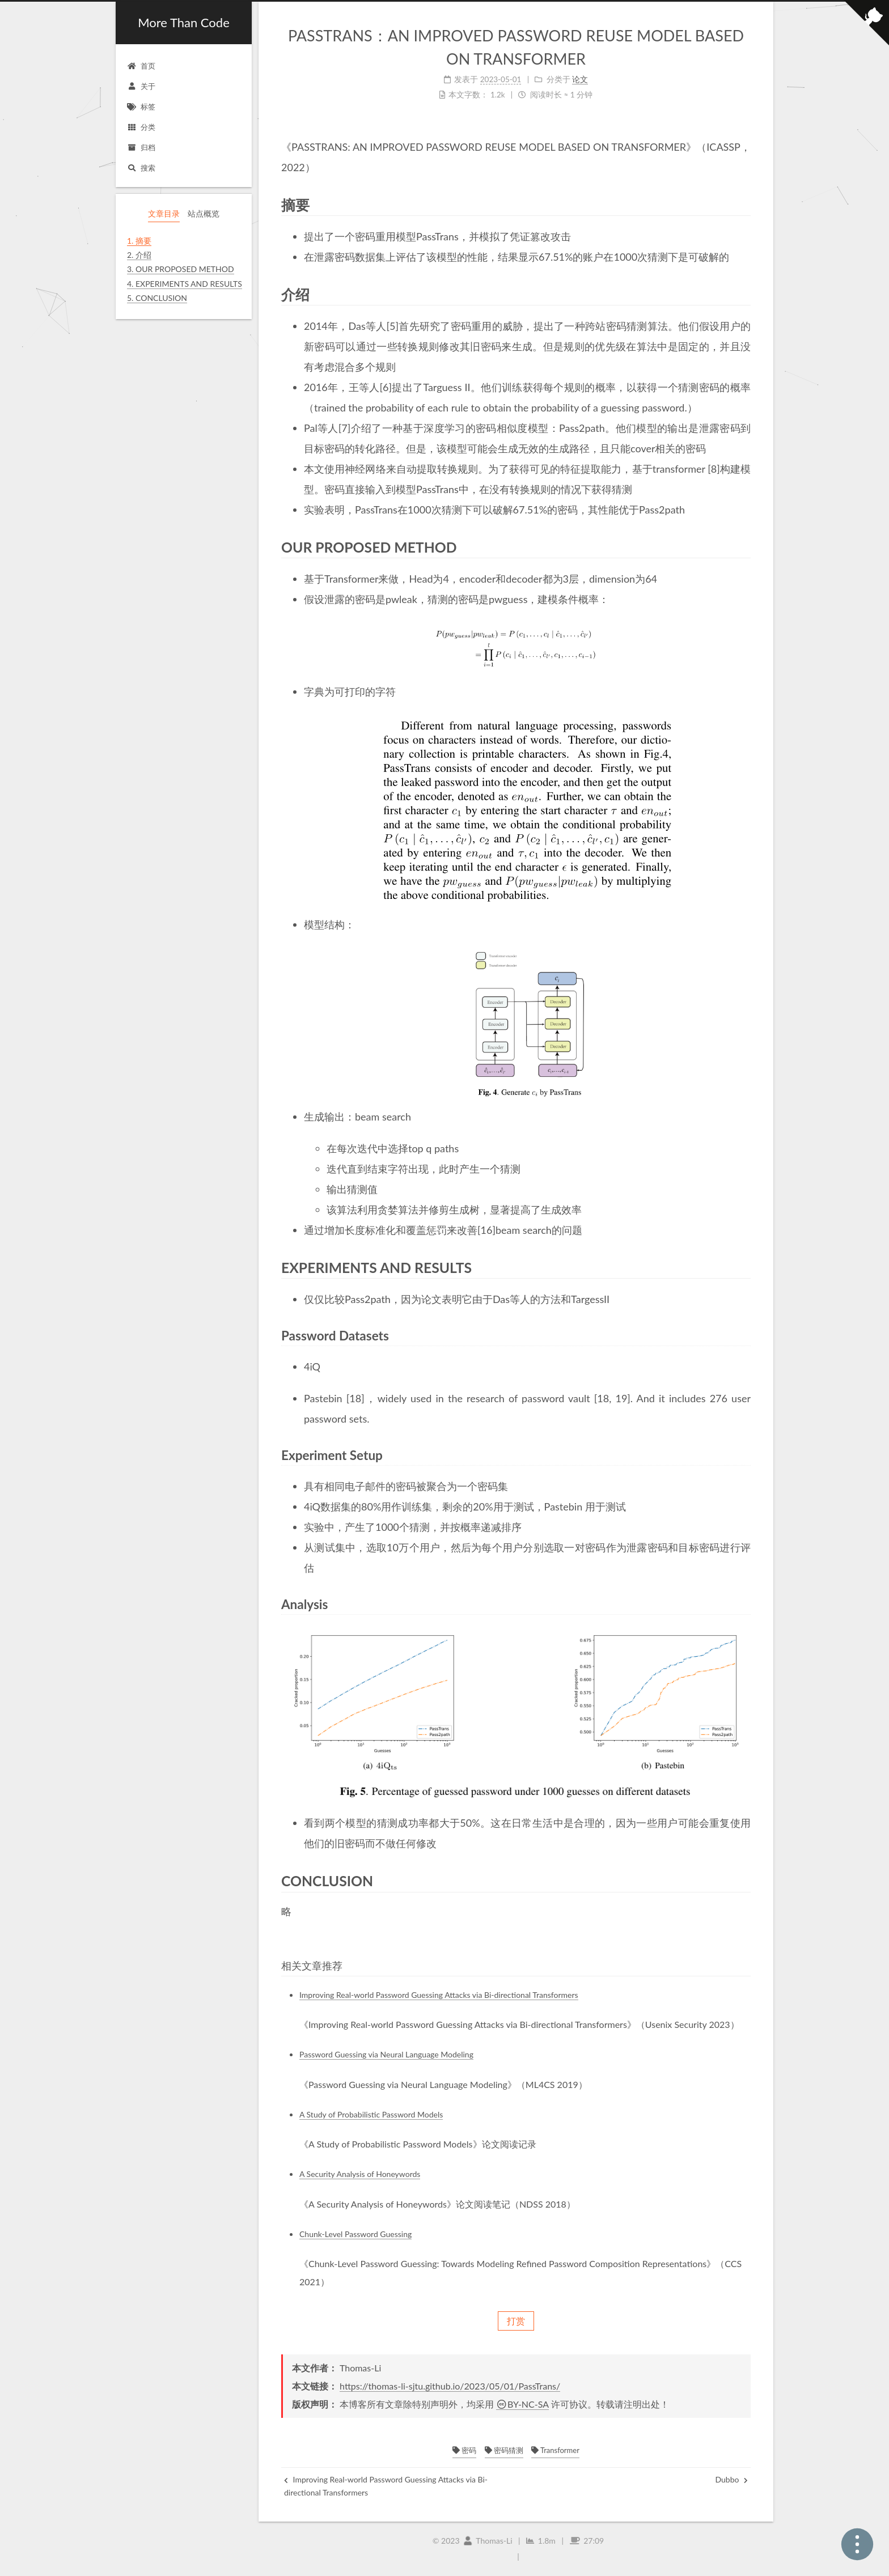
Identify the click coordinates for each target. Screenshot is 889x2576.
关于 (141, 86)
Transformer (555, 2450)
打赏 (516, 2320)
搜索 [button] (141, 167)
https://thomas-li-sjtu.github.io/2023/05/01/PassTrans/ (450, 2385)
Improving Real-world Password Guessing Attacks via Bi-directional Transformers (438, 1995)
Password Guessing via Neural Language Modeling (386, 2054)
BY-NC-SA (522, 2404)
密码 (464, 2450)
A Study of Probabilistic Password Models (371, 2114)
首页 (141, 65)
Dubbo (731, 2479)
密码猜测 (504, 2450)
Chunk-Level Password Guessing (355, 2234)
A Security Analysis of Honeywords (359, 2174)
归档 (141, 147)
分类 (141, 126)
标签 (141, 106)
